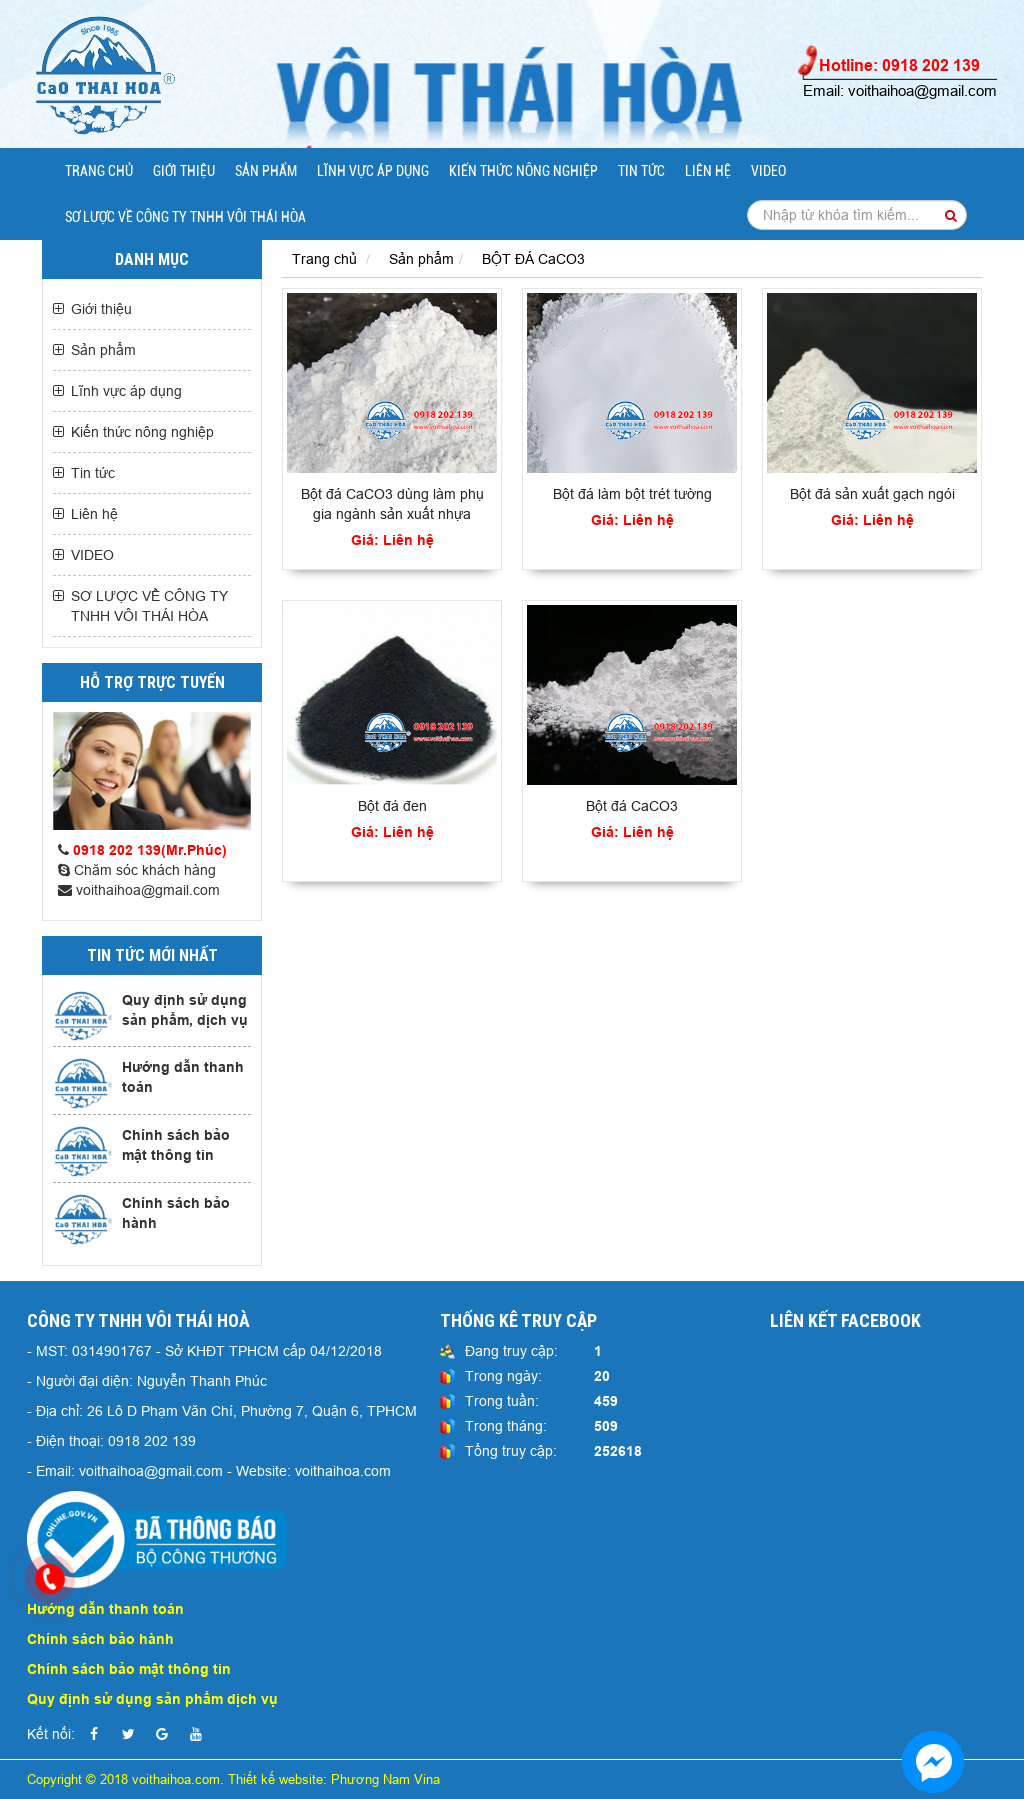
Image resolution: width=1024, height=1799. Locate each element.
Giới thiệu (184, 171)
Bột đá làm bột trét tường (632, 494)
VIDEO (768, 171)
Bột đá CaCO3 (632, 806)
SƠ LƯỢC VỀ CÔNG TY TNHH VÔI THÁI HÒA (185, 217)
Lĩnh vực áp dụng (373, 171)
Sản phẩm (266, 171)
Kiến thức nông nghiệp (523, 171)
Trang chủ (99, 171)
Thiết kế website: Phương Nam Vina (334, 1779)
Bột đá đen (392, 806)
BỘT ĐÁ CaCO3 (533, 259)
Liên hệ (708, 171)
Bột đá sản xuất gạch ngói (872, 494)
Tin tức (641, 171)
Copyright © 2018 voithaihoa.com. (127, 1779)
